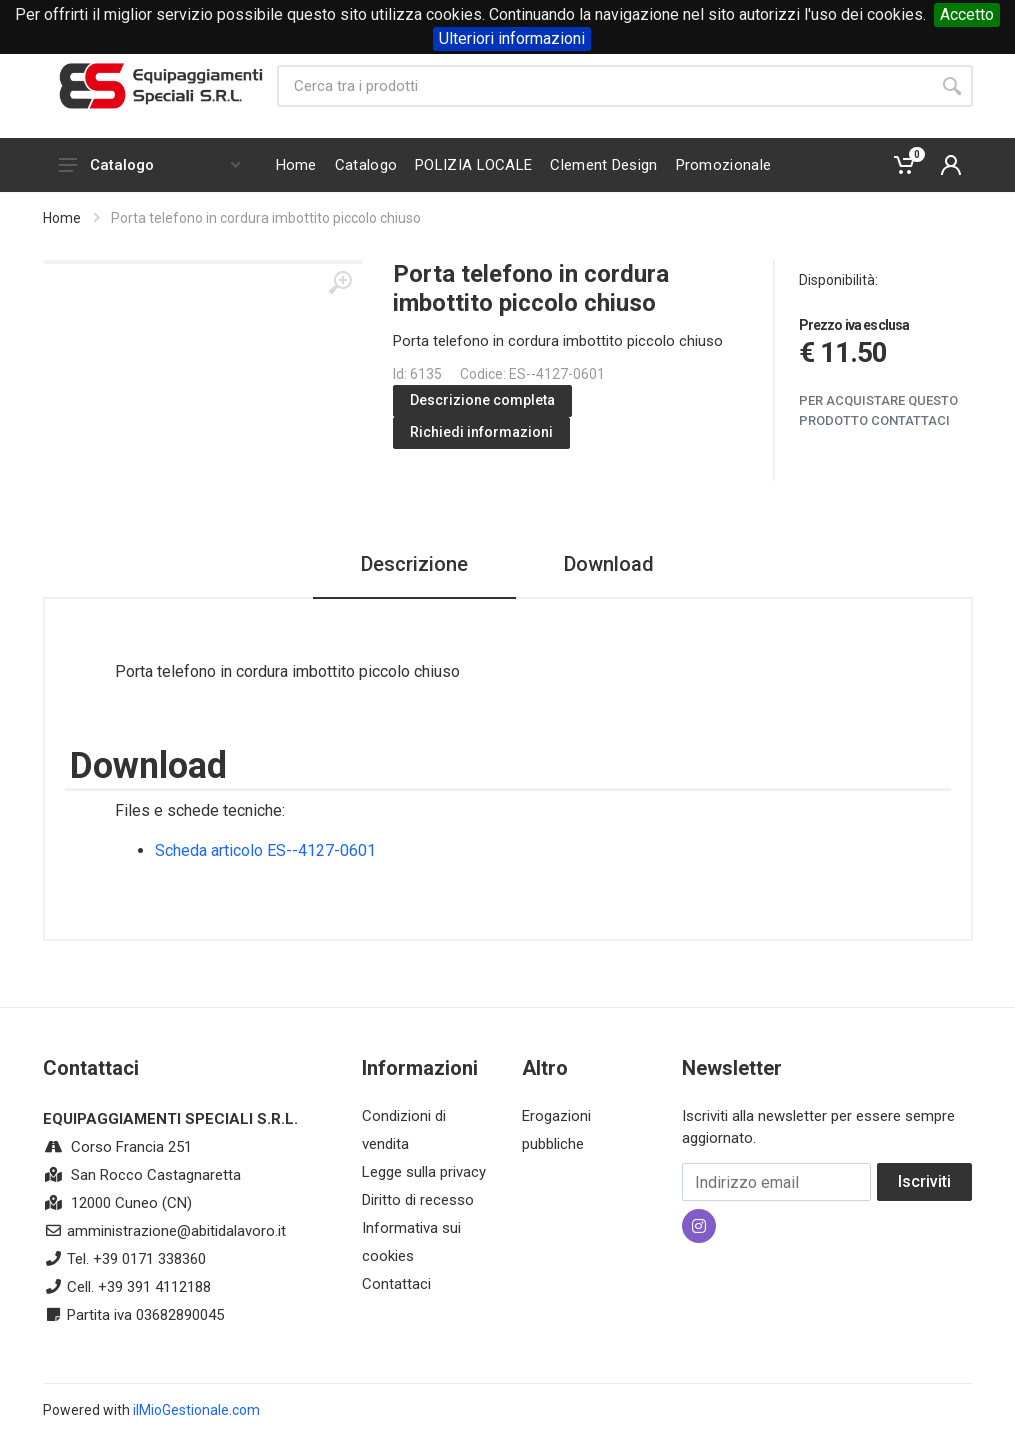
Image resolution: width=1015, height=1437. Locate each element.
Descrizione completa (482, 400)
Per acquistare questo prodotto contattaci (878, 410)
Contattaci (396, 1284)
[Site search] (604, 86)
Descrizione (414, 564)
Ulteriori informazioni (512, 38)
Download (609, 564)
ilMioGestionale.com (196, 1410)
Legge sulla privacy (424, 1172)
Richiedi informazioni (481, 432)
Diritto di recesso (418, 1200)
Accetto (967, 14)
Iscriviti (924, 1181)
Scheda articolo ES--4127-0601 (265, 850)
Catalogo (149, 165)
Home (62, 218)
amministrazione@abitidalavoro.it (176, 1231)
